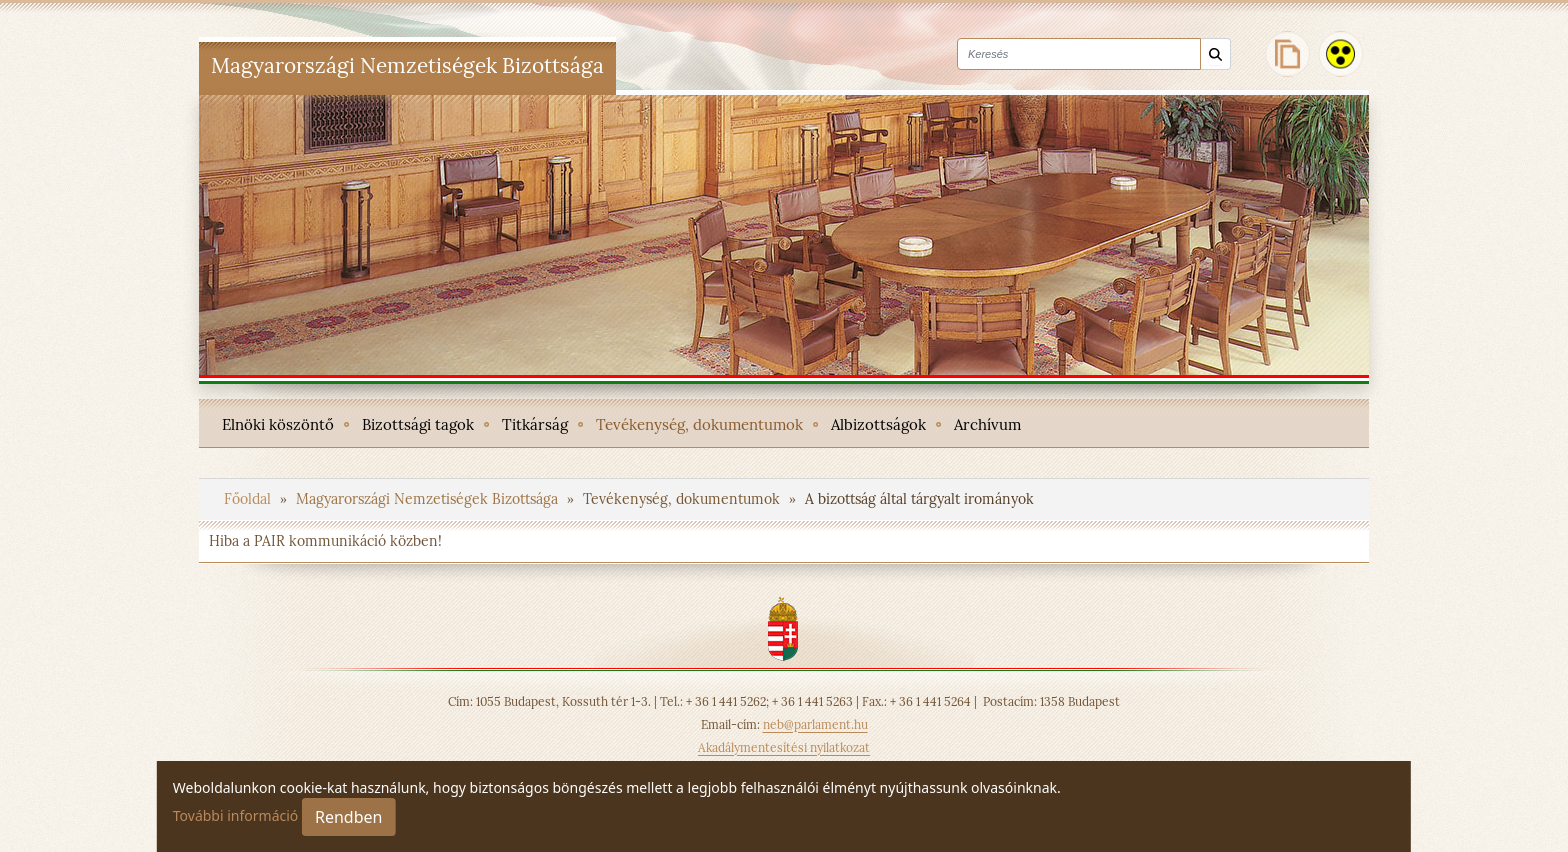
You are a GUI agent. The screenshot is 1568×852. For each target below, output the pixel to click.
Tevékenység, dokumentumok (683, 499)
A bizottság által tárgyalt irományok (919, 499)
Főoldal (249, 499)
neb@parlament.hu (815, 724)
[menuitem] (278, 423)
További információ (236, 815)
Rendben (348, 817)
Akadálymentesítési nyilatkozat (784, 747)
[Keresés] (1215, 54)
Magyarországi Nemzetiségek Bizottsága (429, 499)
